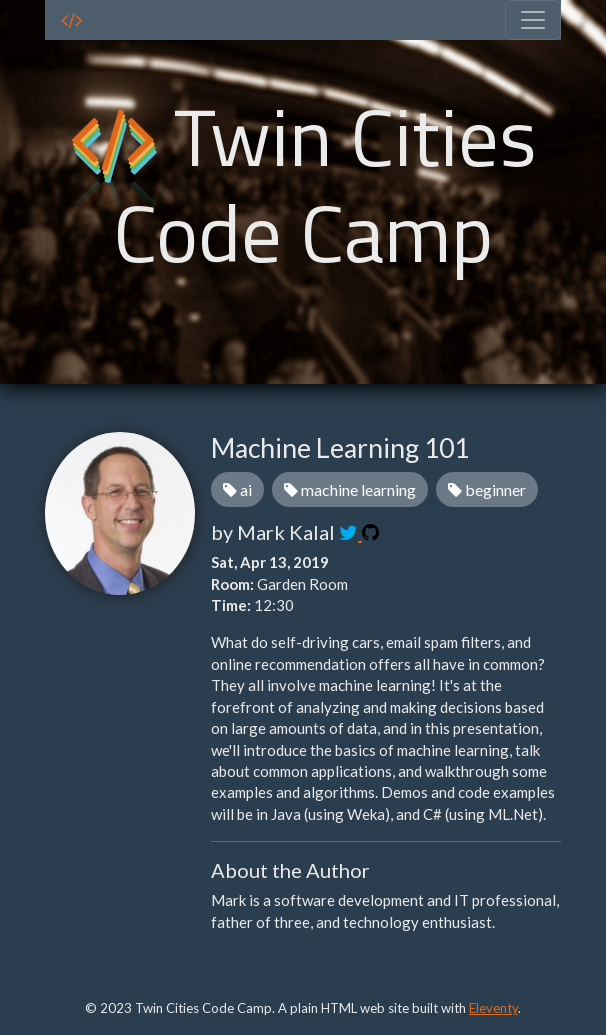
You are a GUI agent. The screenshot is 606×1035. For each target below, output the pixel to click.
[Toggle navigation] (533, 20)
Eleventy (493, 1008)
